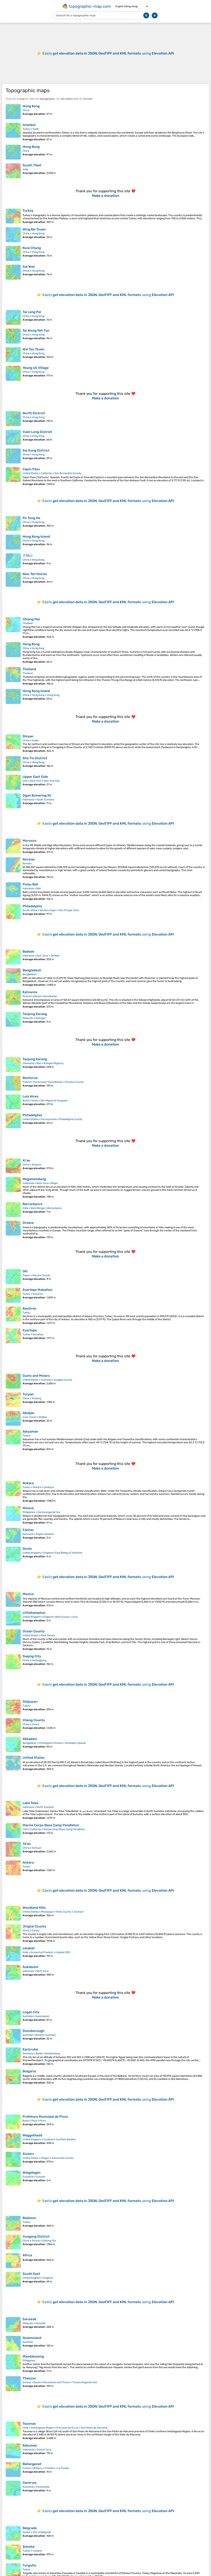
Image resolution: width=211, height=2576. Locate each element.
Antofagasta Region (42, 2427)
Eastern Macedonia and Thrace (52, 2382)
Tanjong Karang (35, 1014)
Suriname (28, 2176)
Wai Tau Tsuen (33, 349)
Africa (27, 2255)
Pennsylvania (49, 1119)
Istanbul (29, 125)
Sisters (28, 2154)
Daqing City (32, 1656)
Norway (29, 859)
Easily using (108, 53)
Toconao (29, 2424)
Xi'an (26, 1160)
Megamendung (34, 1179)
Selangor (40, 1018)
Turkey (26, 129)
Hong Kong (31, 106)
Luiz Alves (31, 1096)
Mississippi (47, 1911)
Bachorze (30, 1078)
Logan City (31, 2012)
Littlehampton (34, 1613)
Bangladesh (32, 970)
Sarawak (29, 2319)
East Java (42, 955)
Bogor (54, 1183)
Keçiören (38, 1293)
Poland (27, 996)
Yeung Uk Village (36, 368)
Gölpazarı (30, 1702)
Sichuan (36, 1847)
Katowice (30, 992)
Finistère (50, 2468)
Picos (42, 2120)
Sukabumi (30, 1967)
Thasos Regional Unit (84, 2382)
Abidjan (28, 1413)
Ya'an (27, 1844)
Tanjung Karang (35, 1059)
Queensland (42, 2016)
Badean (28, 951)
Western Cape (48, 910)
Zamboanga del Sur (49, 1512)
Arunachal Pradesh (42, 1952)
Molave (28, 1508)
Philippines (29, 1512)
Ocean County (34, 1631)
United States (31, 473)
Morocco (30, 841)
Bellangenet (32, 2464)
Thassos (29, 2378)
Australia (28, 2016)
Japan (26, 1275)
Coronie (40, 2176)
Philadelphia (32, 906)
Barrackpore (32, 1204)
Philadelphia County (71, 1119)
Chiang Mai (31, 619)
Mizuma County (41, 1275)
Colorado (46, 1379)
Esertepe (30, 1330)
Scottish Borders (66, 2139)
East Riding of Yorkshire (68, 1552)
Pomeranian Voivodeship (47, 1082)
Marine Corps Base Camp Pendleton (51, 1825)
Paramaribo (43, 2486)
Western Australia (45, 2035)
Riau (38, 1063)
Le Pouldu (63, 2468)
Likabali (29, 1948)
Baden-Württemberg (48, 2053)
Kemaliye (38, 1334)
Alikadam (30, 1739)
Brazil (26, 1100)
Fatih (36, 129)
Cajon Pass (31, 469)
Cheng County (34, 1720)
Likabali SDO (63, 1952)
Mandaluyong (33, 2356)
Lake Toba (30, 1803)
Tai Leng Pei (32, 312)
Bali (38, 888)
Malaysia (28, 1018)
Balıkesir (29, 2218)
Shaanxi (36, 1164)
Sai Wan (29, 267)
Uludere (37, 2550)
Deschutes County (63, 2158)
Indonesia (28, 799)
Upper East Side (35, 777)
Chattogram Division (51, 1743)
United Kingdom (32, 1552)
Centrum (30, 2483)
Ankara (28, 1483)
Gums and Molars (36, 1376)
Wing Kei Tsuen (34, 229)
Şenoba (28, 2547)
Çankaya (48, 1487)
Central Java (43, 2449)
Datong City (49, 2240)
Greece (28, 1223)
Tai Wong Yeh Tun (36, 330)
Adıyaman (30, 1431)
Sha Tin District (35, 758)
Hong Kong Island (36, 537)
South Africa (30, 910)
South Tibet (32, 165)
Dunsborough (33, 2031)
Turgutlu (29, 2565)
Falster (28, 1530)
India (25, 169)
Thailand (28, 623)
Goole (27, 1549)
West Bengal (38, 1208)
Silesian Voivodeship (45, 996)
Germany (28, 2053)
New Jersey (48, 1635)
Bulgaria (29, 2071)
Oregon (45, 2158)
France (27, 2468)
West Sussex (62, 1616)
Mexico (28, 1594)
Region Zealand (45, 1534)
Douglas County (63, 1379)
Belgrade (30, 2528)
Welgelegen (32, 2173)
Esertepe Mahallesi (37, 1290)
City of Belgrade (41, 2532)
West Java (42, 1183)
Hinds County (63, 1911)
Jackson (79, 1911)
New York (35, 780)
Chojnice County (74, 1082)
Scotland (48, 2139)
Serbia (26, 2532)
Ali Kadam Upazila (75, 1743)
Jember (55, 955)
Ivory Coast (29, 1417)
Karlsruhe (30, 2049)
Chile (25, 2427)
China (26, 110)
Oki (25, 1271)
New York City (51, 780)
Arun (75, 1616)
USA (25, 780)
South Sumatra (45, 799)
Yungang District (36, 2236)
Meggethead (32, 2135)
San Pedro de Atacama (94, 2427)
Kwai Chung (32, 248)
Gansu (35, 1724)
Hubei (35, 740)
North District (34, 413)
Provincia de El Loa (67, 2427)
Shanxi (36, 2240)
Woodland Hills (34, 1908)
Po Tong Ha (31, 518)
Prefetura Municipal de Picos (45, 2117)
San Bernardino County (67, 473)
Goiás (34, 1100)
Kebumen (30, 2445)
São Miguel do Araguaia (54, 1100)
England (48, 1552)
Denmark (28, 1534)
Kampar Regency (54, 1063)
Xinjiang (36, 1398)
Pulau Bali (30, 884)
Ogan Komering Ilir (37, 795)
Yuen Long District (37, 432)
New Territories (35, 574)
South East (31, 2274)
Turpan (28, 1394)
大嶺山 (27, 555)
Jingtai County (34, 1926)
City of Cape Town (68, 910)
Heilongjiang (39, 1660)
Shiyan (28, 736)
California (46, 473)
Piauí (34, 2120)
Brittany (38, 2468)
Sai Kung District (36, 450)
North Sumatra (45, 1807)
